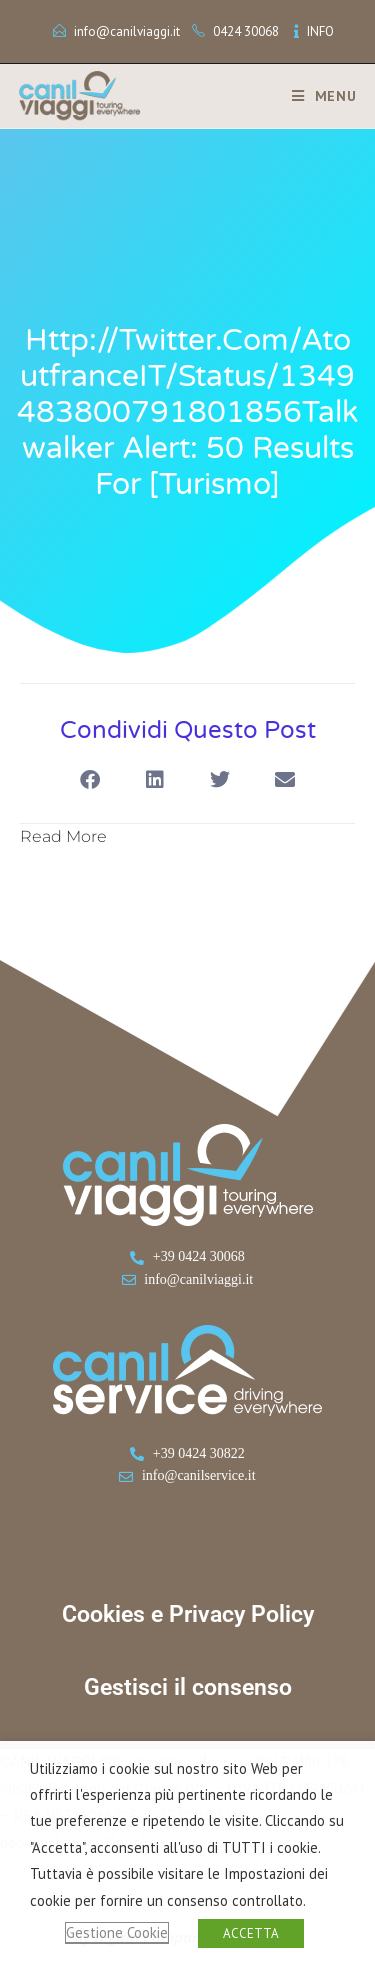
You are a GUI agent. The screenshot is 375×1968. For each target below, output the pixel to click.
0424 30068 (246, 31)
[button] (90, 780)
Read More (63, 836)
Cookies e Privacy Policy (188, 1614)
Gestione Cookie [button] (117, 1932)
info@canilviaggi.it (127, 31)
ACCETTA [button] (251, 1933)
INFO (320, 31)
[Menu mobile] (317, 96)
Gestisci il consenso (188, 1687)
